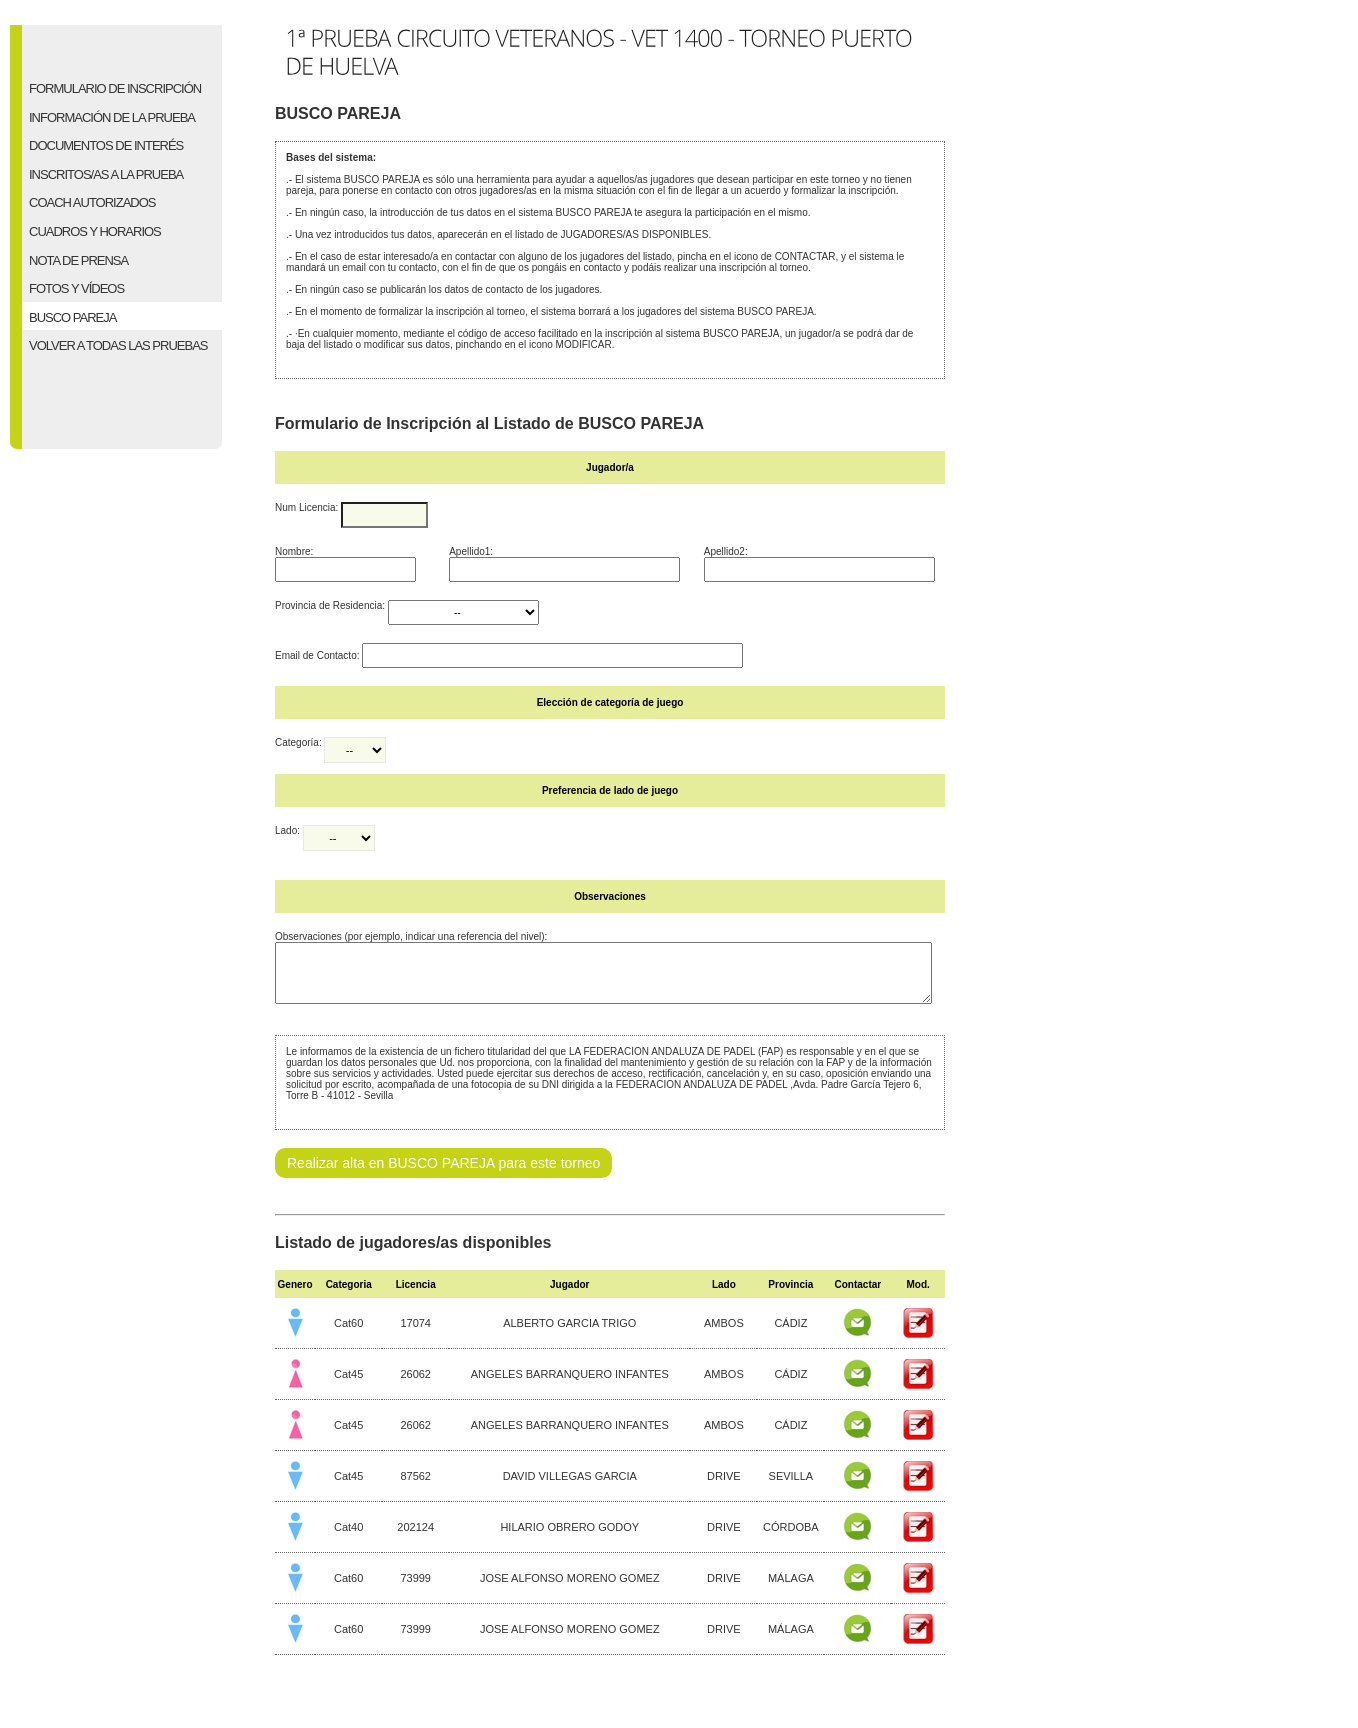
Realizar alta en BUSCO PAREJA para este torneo (443, 1175)
